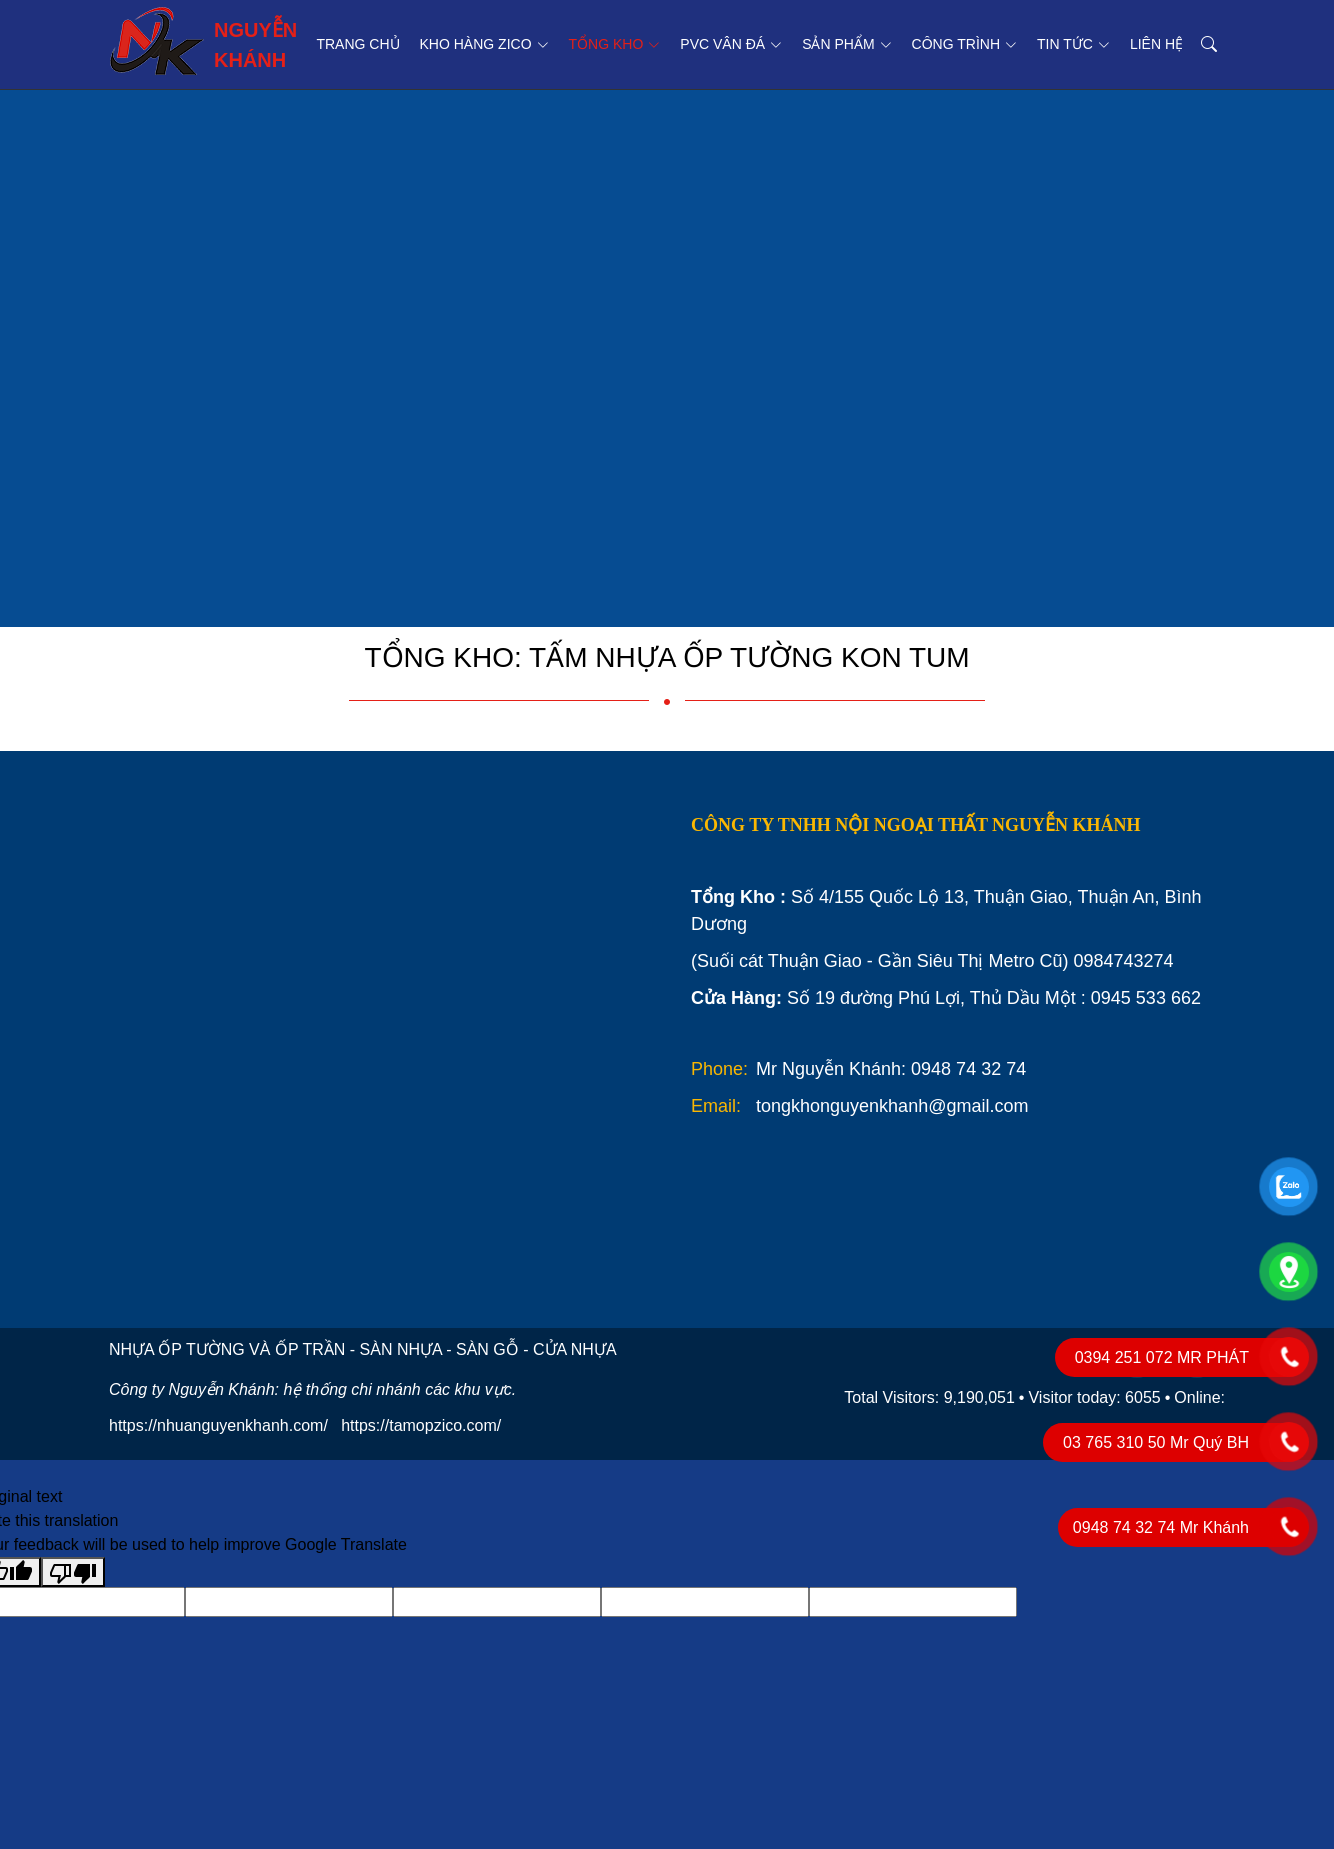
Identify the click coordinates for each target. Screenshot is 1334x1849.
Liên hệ (1156, 44)
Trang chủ (357, 44)
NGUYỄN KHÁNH (203, 41)
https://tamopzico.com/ (421, 1425)
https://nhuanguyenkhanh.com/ (218, 1425)
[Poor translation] (73, 1572)
